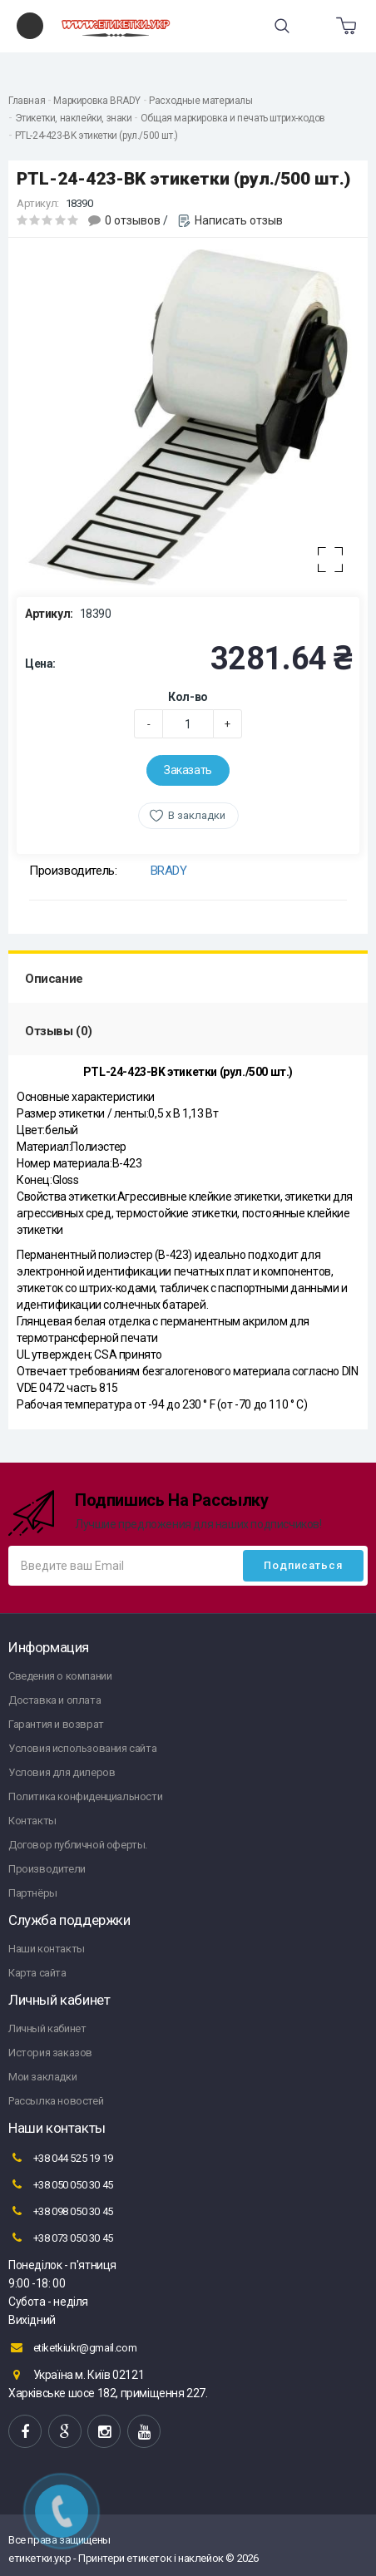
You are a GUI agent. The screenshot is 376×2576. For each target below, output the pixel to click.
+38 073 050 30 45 (60, 2237)
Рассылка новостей (55, 2101)
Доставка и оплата (54, 1700)
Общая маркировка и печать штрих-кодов (233, 118)
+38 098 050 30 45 (60, 2211)
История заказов (50, 2052)
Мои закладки (42, 2076)
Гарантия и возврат (56, 1724)
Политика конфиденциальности (85, 1796)
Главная (26, 100)
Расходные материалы (200, 100)
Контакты (32, 1820)
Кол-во (188, 696)
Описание (54, 978)
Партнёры (32, 1893)
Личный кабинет (47, 2028)
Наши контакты (46, 1948)
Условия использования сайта (82, 1748)
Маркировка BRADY (97, 100)
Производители (47, 1869)
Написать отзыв (239, 220)
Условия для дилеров (61, 1772)
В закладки (196, 815)
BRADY (169, 870)
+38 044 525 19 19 (60, 2157)
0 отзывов (133, 220)
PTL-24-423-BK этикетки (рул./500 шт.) (96, 135)
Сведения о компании (59, 1676)
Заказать (188, 770)
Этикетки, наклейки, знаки (73, 118)
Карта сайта (37, 1973)
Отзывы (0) (58, 1031)
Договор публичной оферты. (77, 1844)
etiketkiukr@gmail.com (72, 2347)
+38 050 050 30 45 (60, 2184)
